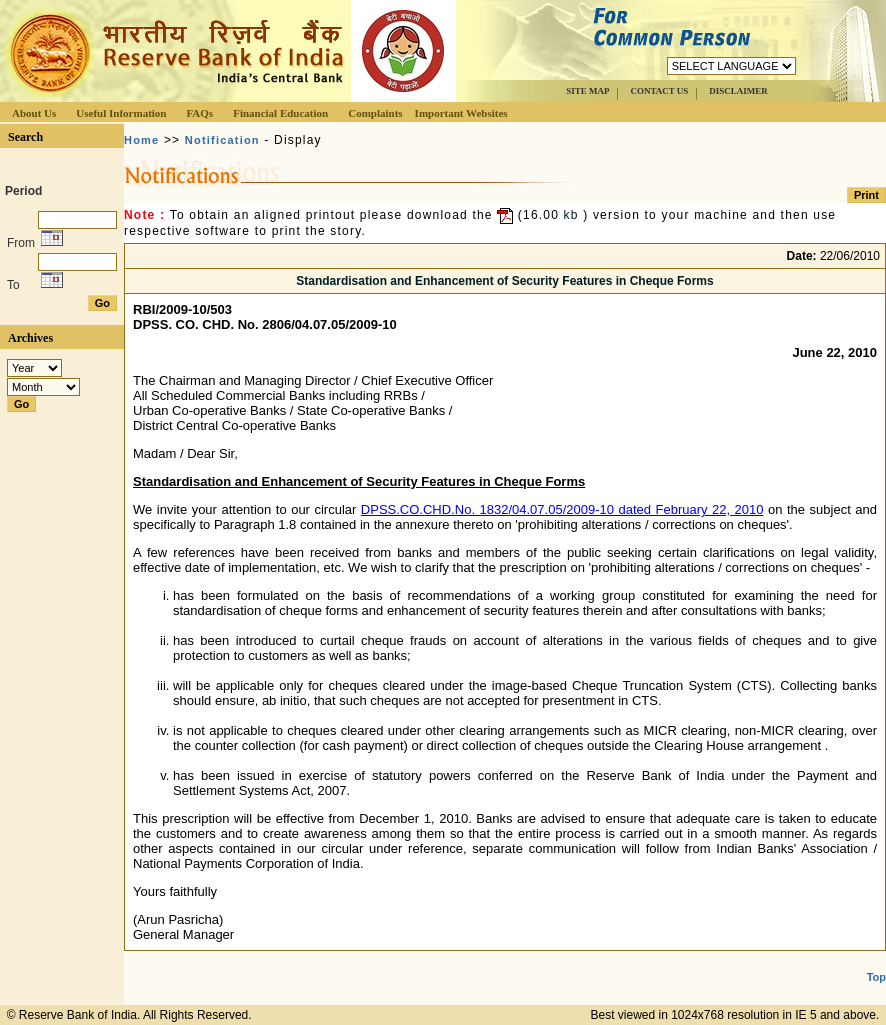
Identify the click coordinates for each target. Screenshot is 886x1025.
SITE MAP (587, 91)
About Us (34, 113)
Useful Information (121, 113)
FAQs (199, 113)
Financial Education (280, 113)
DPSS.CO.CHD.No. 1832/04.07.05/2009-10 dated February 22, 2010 (562, 509)
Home (141, 140)
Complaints (375, 113)
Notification (222, 140)
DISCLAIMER (738, 91)
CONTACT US (659, 91)
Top (876, 977)
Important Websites (461, 113)
